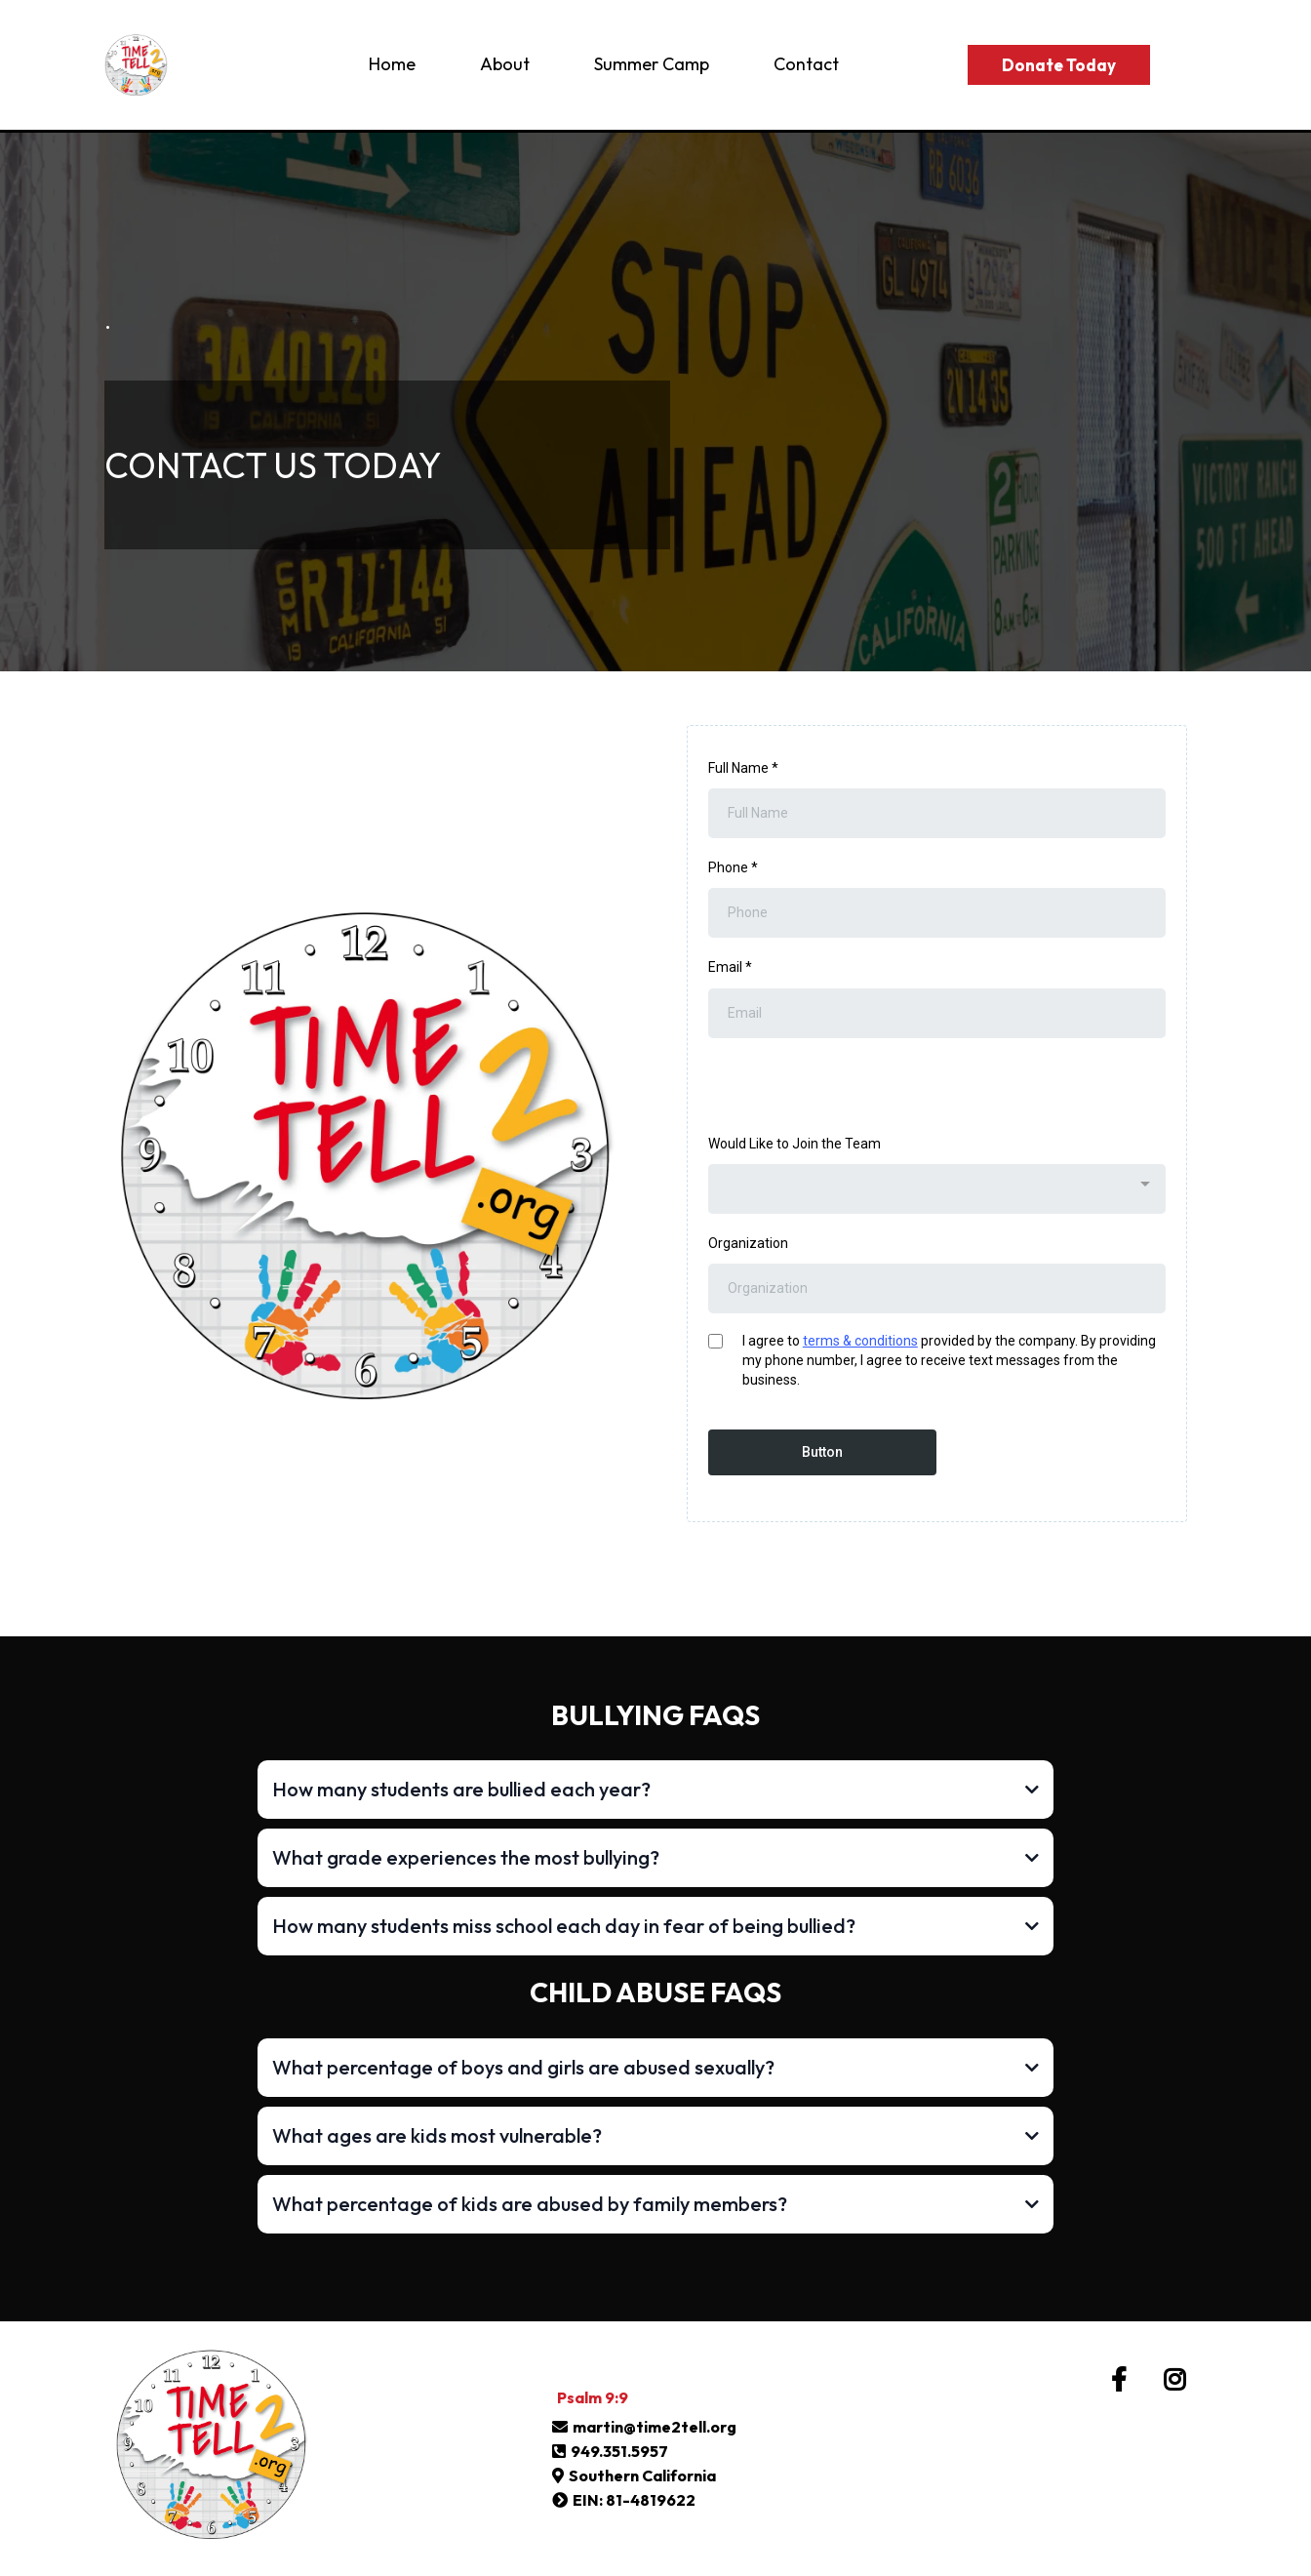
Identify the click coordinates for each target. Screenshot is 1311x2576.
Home (392, 64)
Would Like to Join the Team (794, 1143)
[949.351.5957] (612, 2451)
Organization (748, 1243)
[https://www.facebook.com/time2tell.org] (1123, 2379)
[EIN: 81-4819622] (626, 2500)
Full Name (743, 768)
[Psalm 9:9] (592, 2397)
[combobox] (937, 1189)
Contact (806, 64)
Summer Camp (651, 64)
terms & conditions (860, 1340)
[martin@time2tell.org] (646, 2426)
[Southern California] (636, 2475)
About (505, 64)
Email (730, 967)
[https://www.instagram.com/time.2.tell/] (1179, 2379)
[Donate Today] (1059, 65)
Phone (733, 867)
